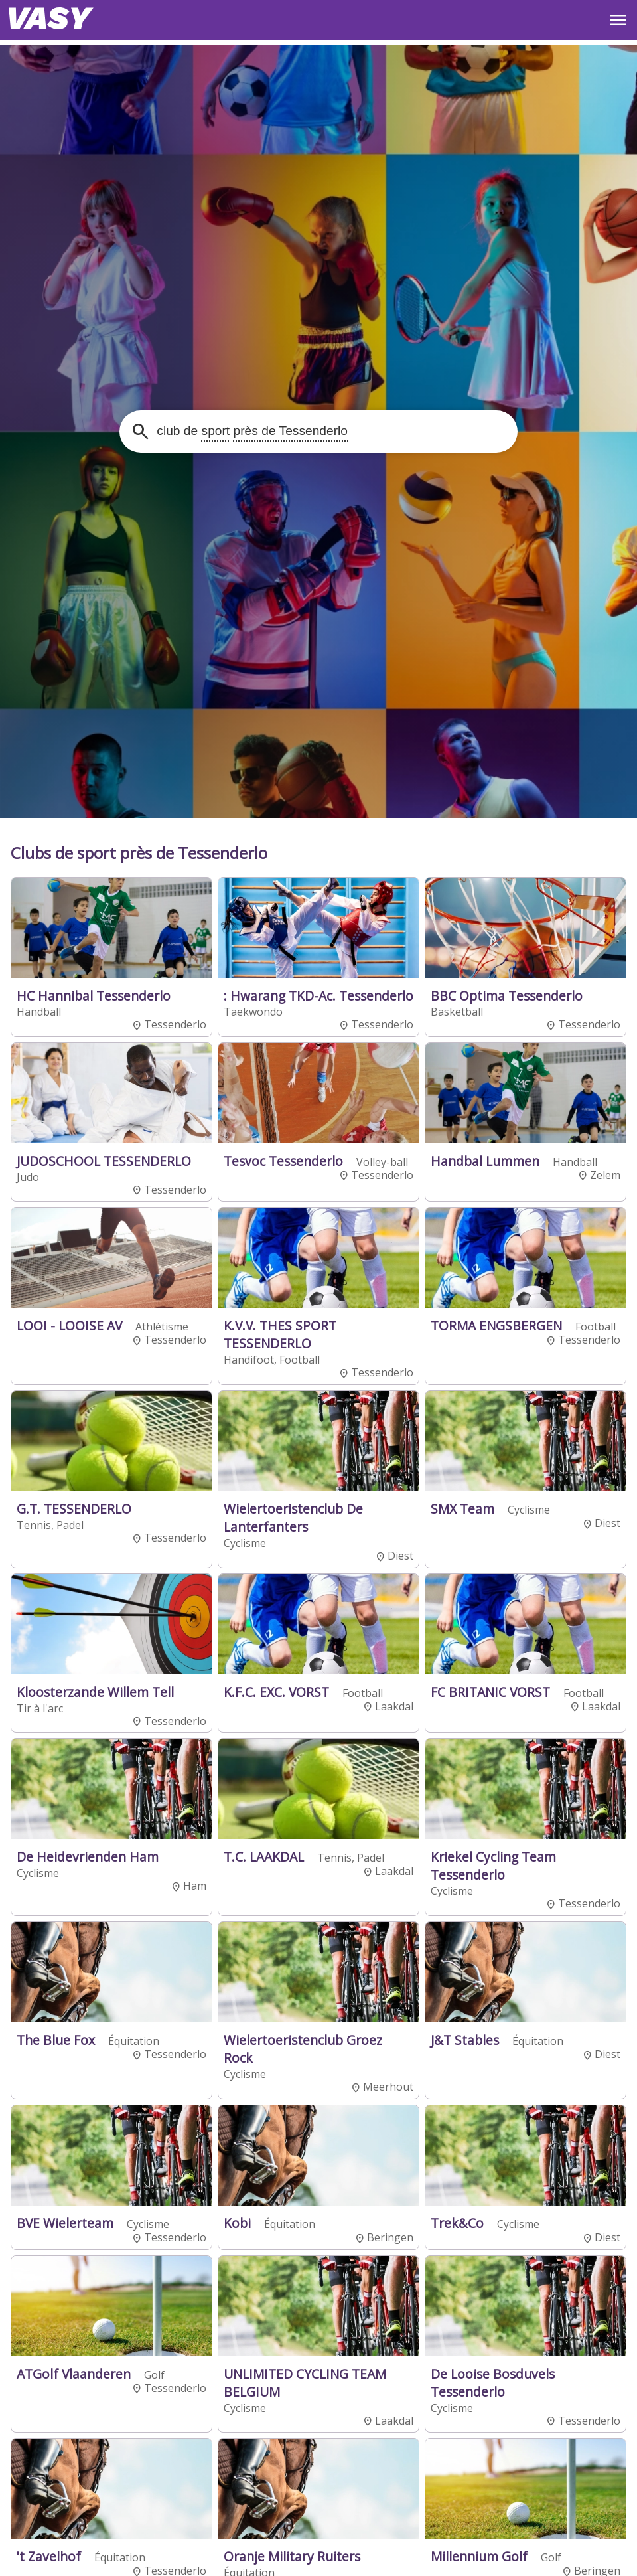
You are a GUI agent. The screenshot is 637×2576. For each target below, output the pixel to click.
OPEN (617, 20)
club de (250, 431)
